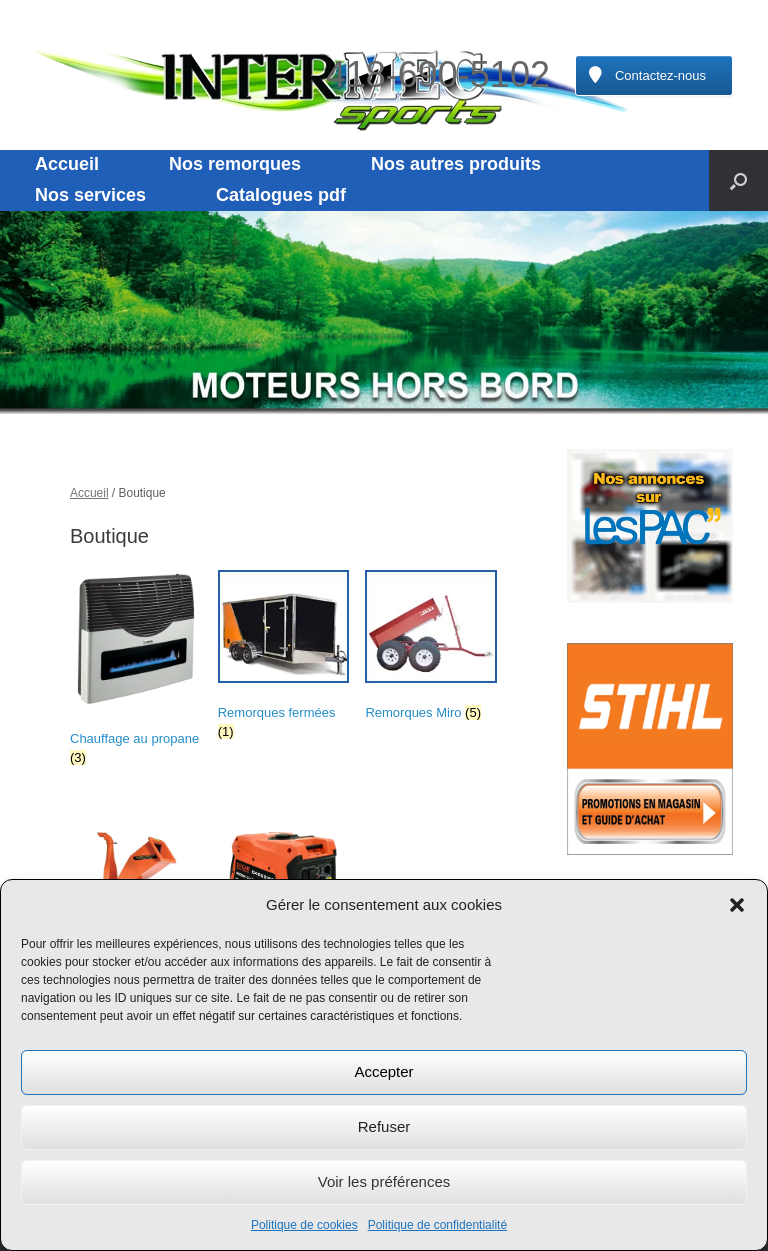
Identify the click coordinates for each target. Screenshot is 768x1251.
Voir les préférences (384, 1181)
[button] (737, 905)
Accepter (383, 1071)
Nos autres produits (456, 164)
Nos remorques (235, 164)
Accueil (67, 164)
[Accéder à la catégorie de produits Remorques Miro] (430, 649)
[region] (384, 312)
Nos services (90, 195)
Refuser (384, 1126)
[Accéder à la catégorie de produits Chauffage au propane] (135, 672)
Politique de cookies (304, 1225)
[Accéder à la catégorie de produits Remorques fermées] (283, 659)
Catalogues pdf (281, 195)
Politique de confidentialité (437, 1225)
